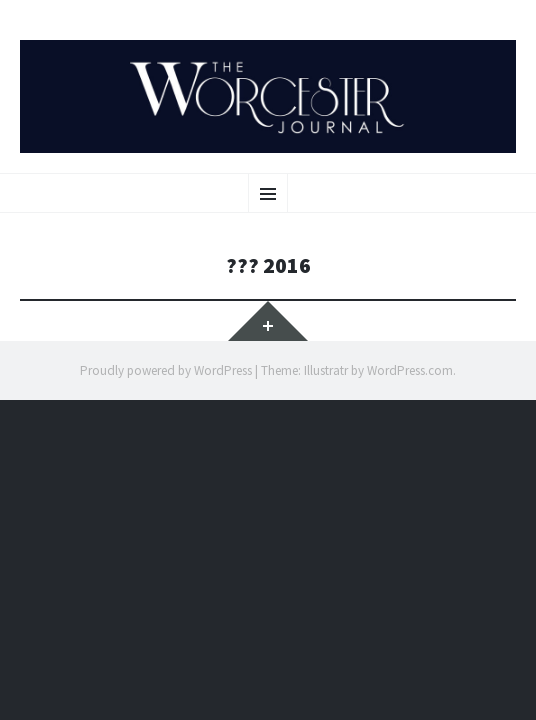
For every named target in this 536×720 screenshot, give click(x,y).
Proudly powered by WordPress (166, 370)
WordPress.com (410, 370)
